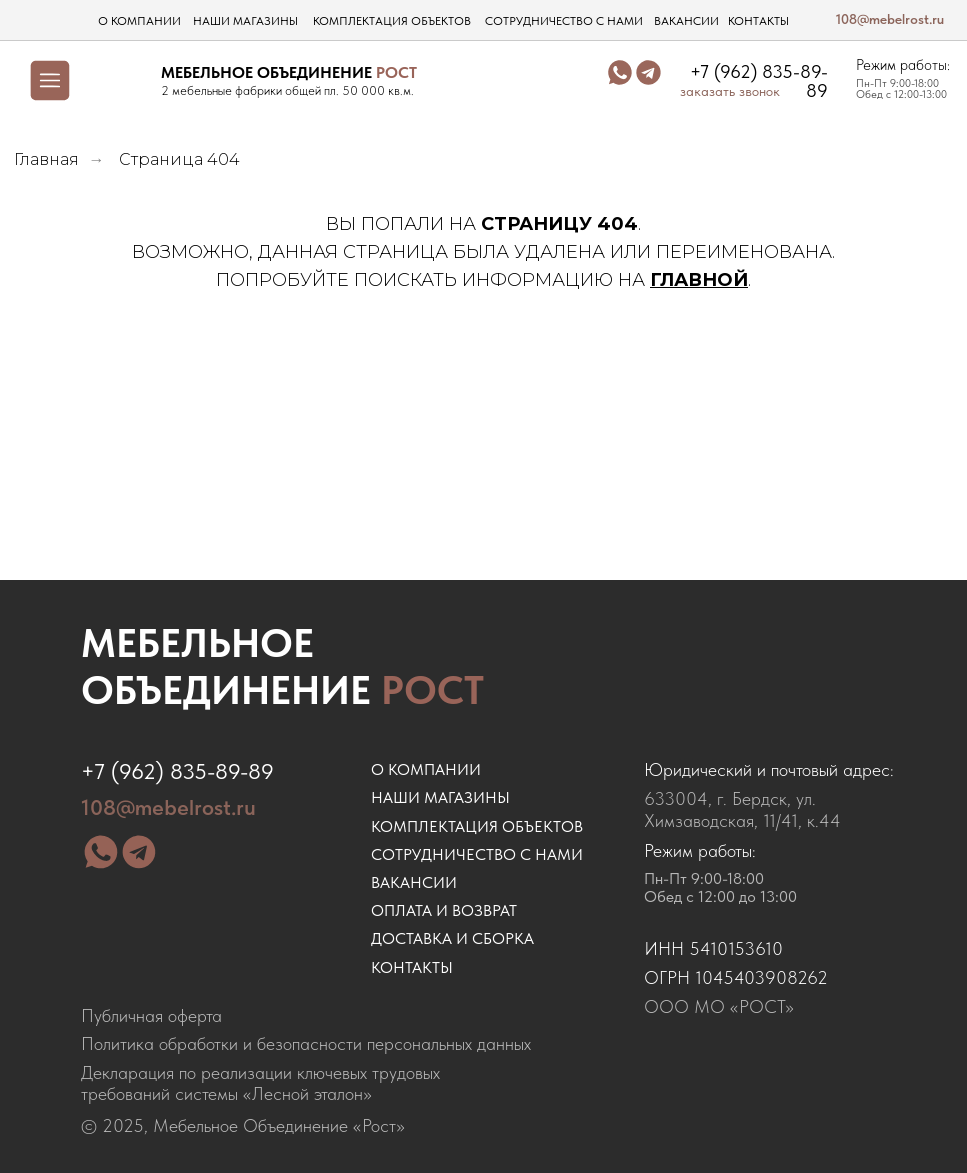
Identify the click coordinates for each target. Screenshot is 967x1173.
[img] (121, 80)
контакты (758, 21)
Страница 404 (179, 159)
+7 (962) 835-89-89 (759, 81)
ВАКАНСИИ (414, 882)
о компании (139, 21)
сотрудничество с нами (564, 21)
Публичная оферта (151, 1016)
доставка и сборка (452, 938)
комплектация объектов (392, 21)
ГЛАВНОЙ (699, 280)
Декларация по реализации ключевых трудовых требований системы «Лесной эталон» (260, 1083)
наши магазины (245, 21)
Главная (46, 159)
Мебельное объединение (282, 666)
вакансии (686, 21)
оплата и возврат (444, 910)
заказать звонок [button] (730, 91)
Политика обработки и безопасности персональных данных (306, 1044)
